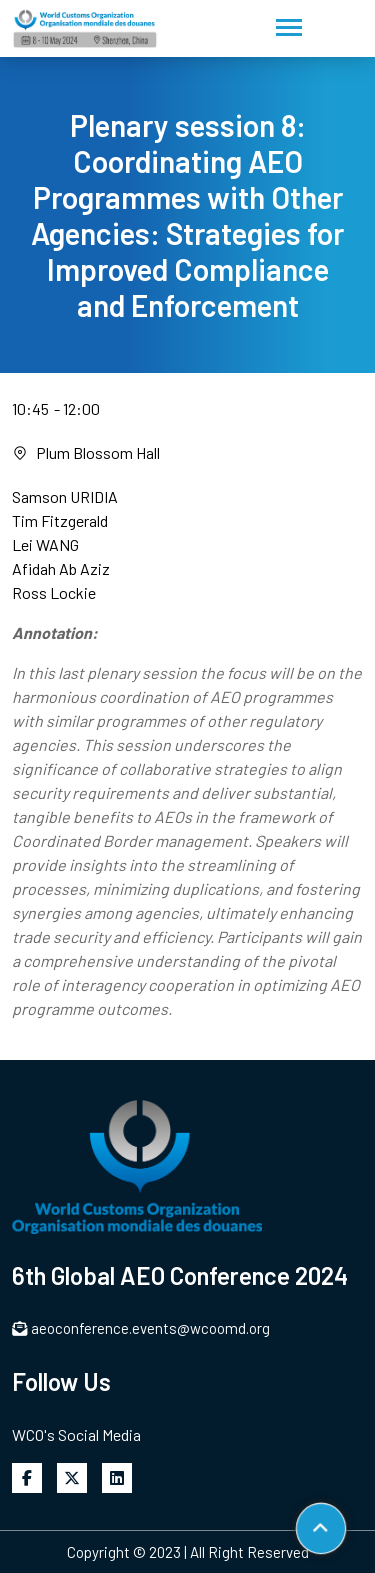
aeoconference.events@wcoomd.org (141, 1328)
